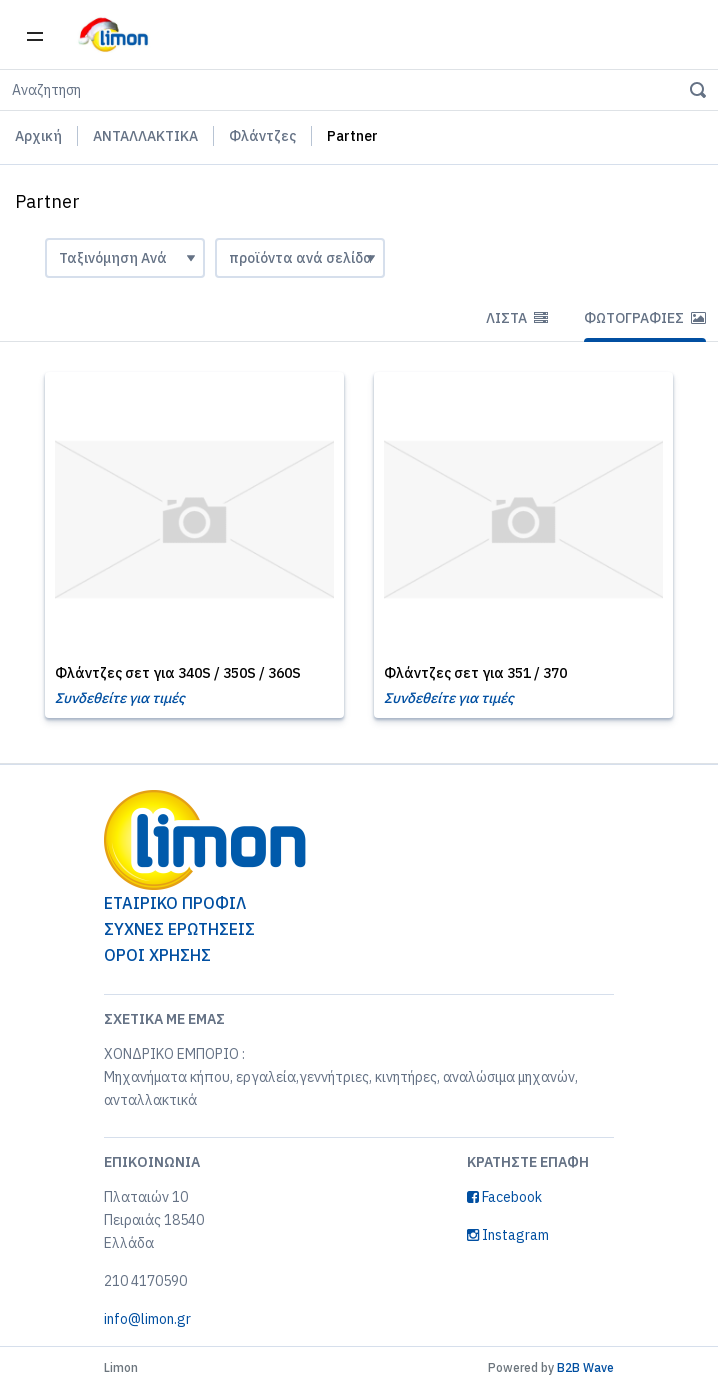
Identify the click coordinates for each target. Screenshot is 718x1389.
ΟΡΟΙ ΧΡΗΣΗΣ (157, 955)
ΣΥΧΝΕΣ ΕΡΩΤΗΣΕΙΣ (179, 929)
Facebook (504, 1197)
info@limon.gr (147, 1319)
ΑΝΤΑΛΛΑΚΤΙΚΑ (145, 136)
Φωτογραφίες (645, 318)
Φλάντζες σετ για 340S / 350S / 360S (178, 673)
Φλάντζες (262, 136)
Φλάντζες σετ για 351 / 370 (475, 673)
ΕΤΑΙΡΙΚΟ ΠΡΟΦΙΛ (175, 903)
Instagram (508, 1235)
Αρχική (38, 136)
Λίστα (517, 318)
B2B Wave (585, 1367)
